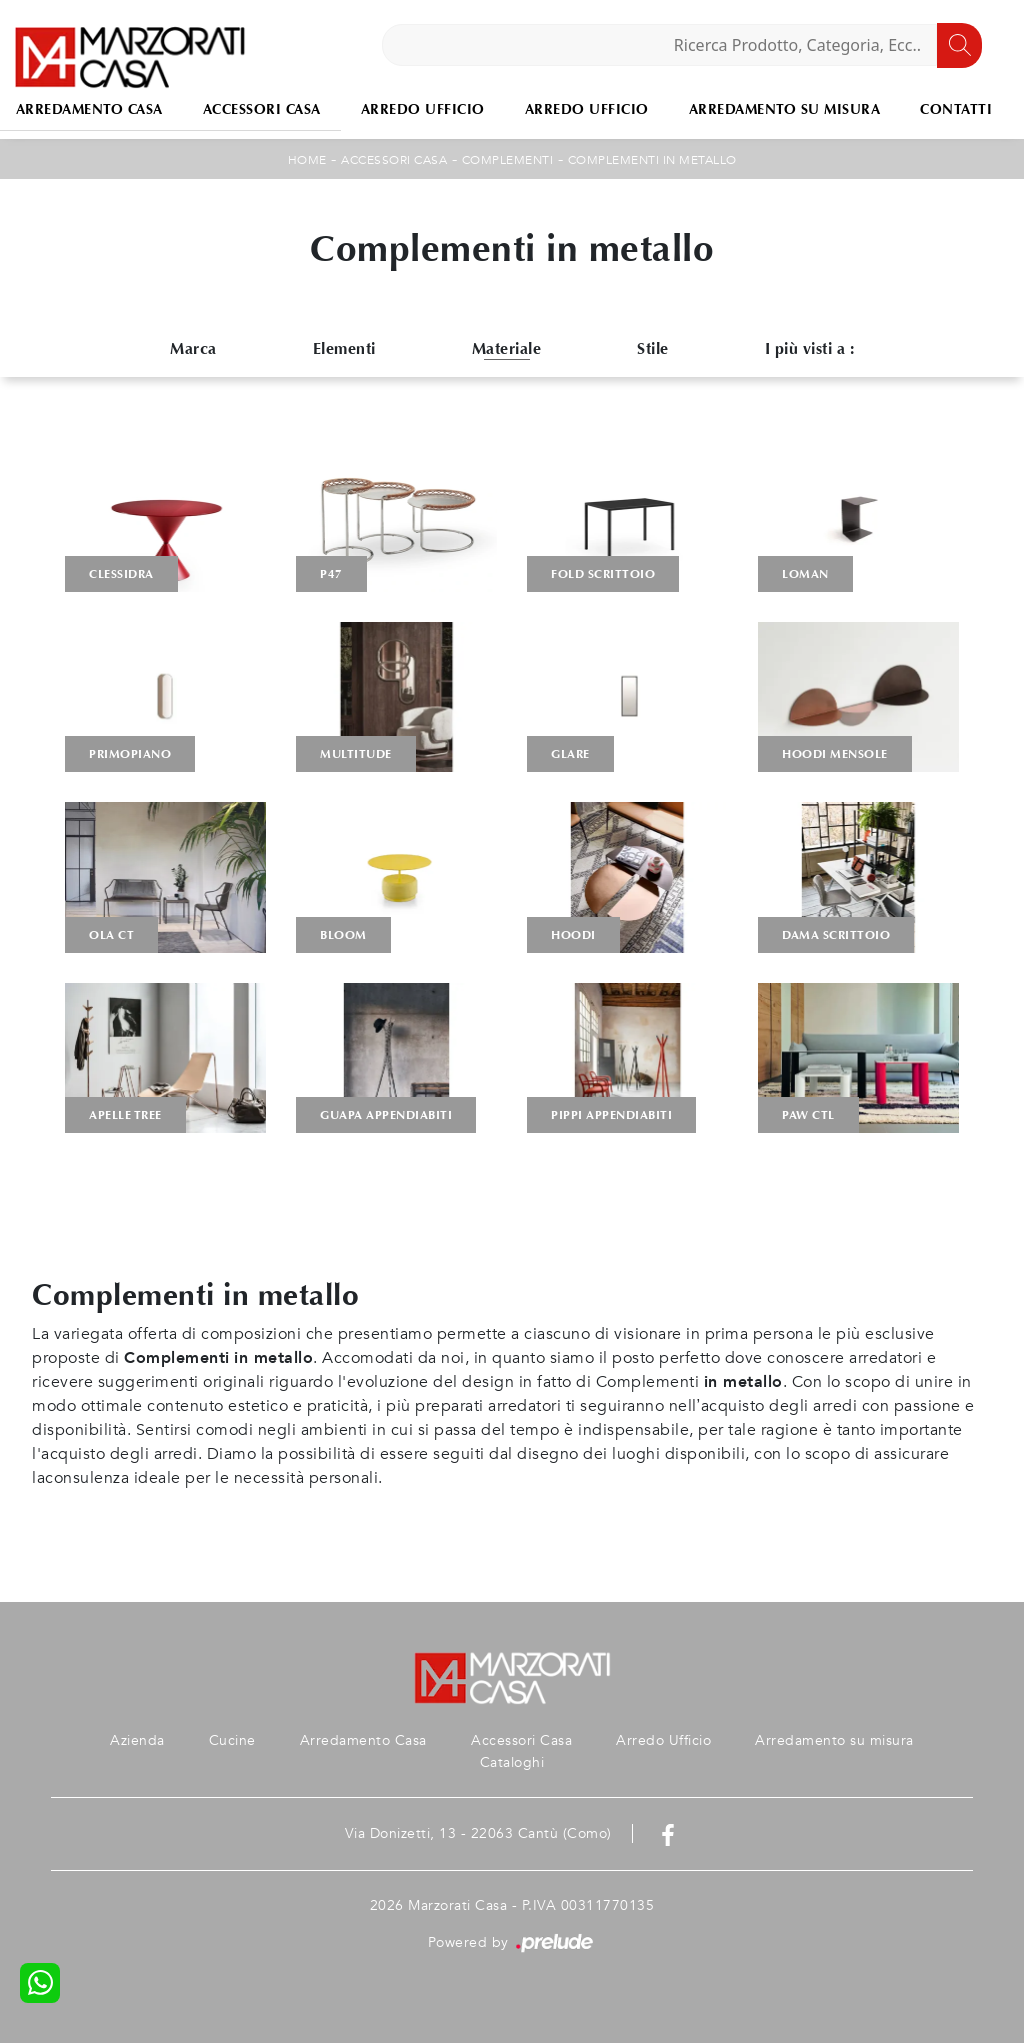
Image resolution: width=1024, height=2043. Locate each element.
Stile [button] (653, 348)
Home (307, 160)
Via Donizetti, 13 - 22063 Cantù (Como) (478, 1833)
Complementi (508, 160)
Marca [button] (193, 348)
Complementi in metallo (652, 160)
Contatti (956, 109)
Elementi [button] (344, 348)
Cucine (232, 1740)
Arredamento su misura (785, 109)
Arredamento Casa (363, 1740)
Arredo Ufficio (423, 109)
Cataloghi (512, 1762)
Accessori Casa (262, 109)
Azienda (137, 1740)
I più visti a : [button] (810, 348)
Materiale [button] (507, 348)
